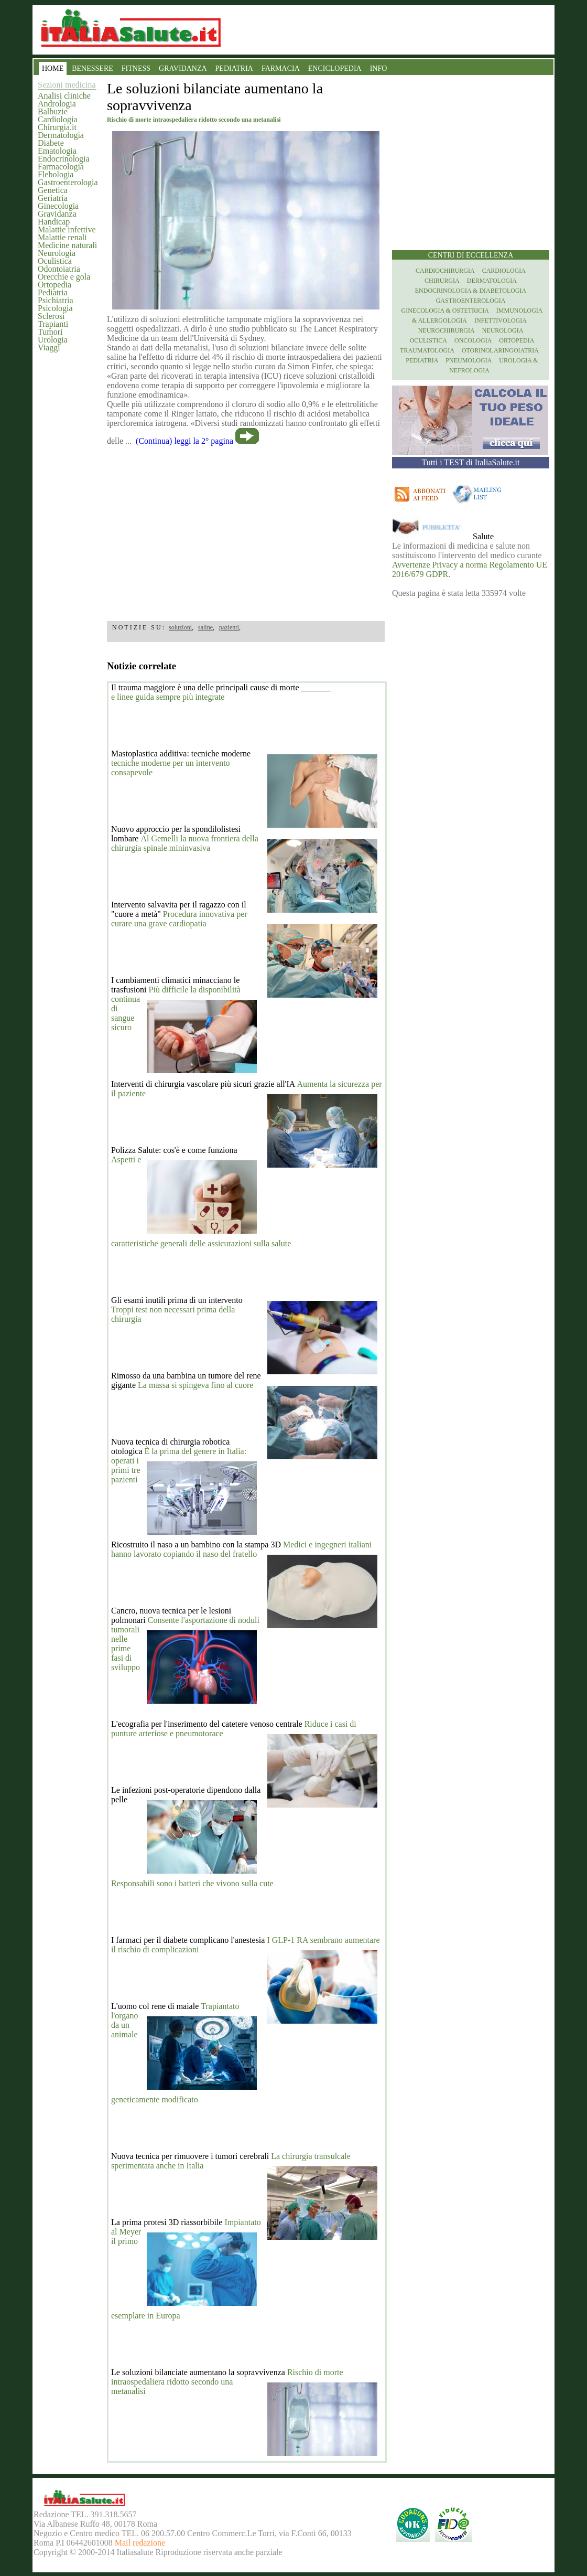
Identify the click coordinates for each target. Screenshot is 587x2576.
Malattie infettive (67, 229)
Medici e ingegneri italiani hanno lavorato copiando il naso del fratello (241, 1549)
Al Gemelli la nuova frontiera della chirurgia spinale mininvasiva (184, 843)
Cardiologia (58, 119)
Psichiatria (55, 300)
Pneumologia (468, 360)
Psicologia (55, 308)
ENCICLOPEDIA (335, 68)
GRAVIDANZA (183, 68)
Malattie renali (62, 237)
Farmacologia (61, 166)
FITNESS (136, 68)
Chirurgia (442, 280)
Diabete (51, 142)
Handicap (54, 221)
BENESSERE (92, 68)
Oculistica (55, 260)
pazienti (229, 627)
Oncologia (473, 340)
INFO (378, 68)
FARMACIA (281, 68)
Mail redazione (140, 2542)
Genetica (53, 190)
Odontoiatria (59, 268)
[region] (246, 530)
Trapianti (53, 323)
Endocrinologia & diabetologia (470, 290)
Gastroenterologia (68, 182)
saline (205, 627)
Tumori (50, 331)
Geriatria (53, 198)
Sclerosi (51, 316)
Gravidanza (57, 213)
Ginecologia (58, 205)
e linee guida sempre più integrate (167, 696)
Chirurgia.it (57, 127)
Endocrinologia (64, 158)
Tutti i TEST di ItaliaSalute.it (471, 462)
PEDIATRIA (234, 68)
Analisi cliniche (64, 95)
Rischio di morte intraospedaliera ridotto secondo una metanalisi (227, 2382)
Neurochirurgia (446, 330)
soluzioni (180, 627)
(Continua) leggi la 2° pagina (184, 440)
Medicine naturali (67, 245)
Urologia (53, 339)
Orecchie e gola (64, 276)
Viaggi (49, 347)
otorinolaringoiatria (500, 350)
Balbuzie (53, 111)
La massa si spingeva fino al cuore (195, 1385)
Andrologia (57, 103)
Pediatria (53, 292)
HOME (52, 68)
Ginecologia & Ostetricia (445, 310)
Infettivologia (500, 320)
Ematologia (57, 150)
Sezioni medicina (67, 84)
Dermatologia (61, 135)
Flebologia (55, 174)
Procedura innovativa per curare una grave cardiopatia (179, 919)
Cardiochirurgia (445, 270)
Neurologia (56, 253)
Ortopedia (54, 284)
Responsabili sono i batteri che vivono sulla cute (192, 1883)
